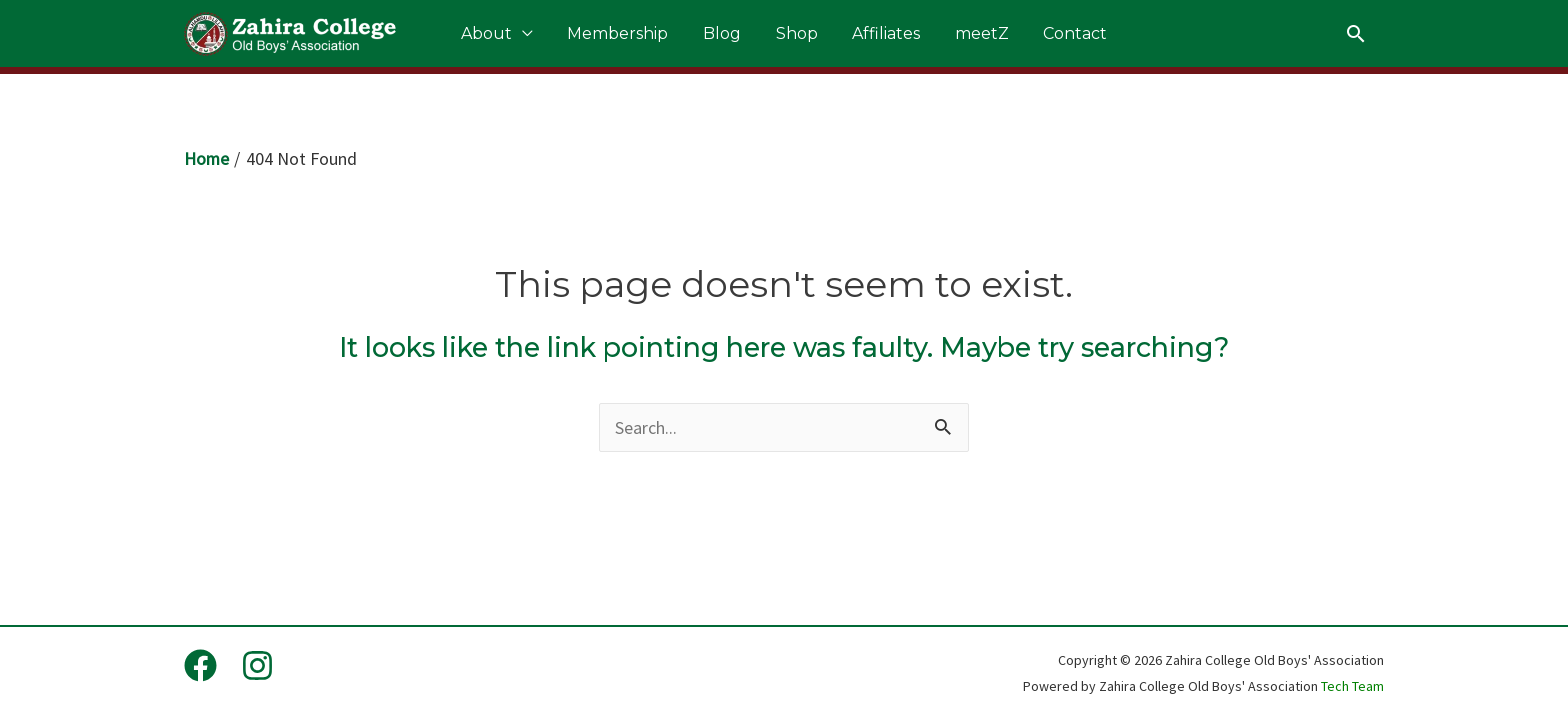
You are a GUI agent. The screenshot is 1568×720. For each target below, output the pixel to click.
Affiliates (876, 37)
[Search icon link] (1356, 37)
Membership (639, 37)
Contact (1044, 37)
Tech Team (1352, 687)
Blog (733, 37)
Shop (797, 37)
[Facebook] (200, 666)
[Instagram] (257, 666)
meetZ (961, 37)
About (518, 37)
